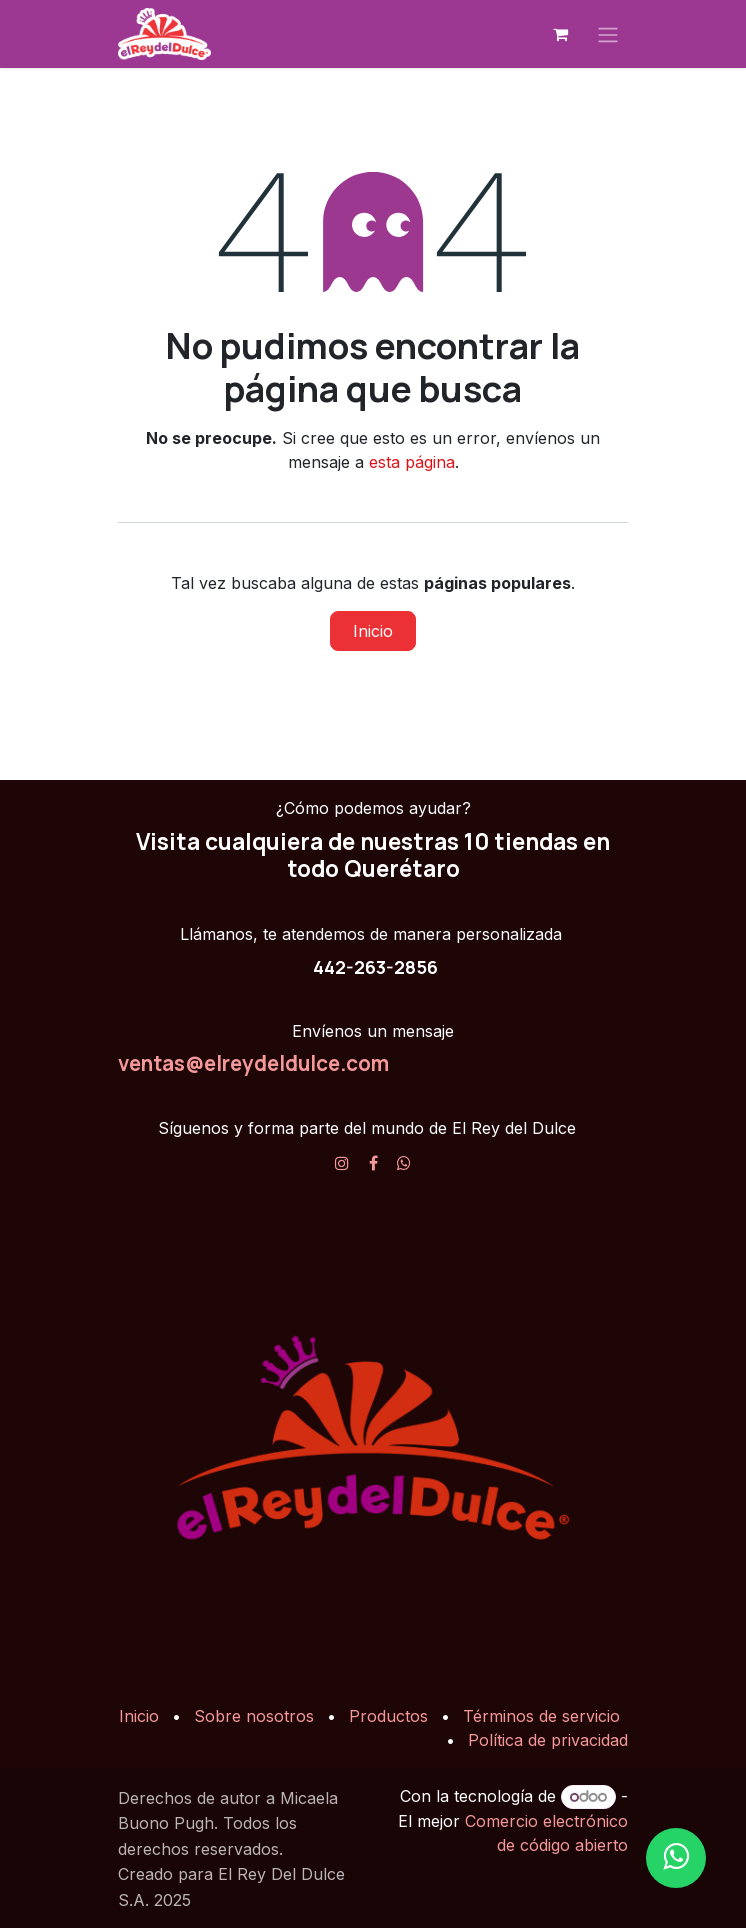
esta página (412, 462)
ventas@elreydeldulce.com (253, 1063)
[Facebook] (373, 1163)
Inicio (373, 631)
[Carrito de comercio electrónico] (560, 34)
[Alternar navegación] (608, 34)
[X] (404, 1163)
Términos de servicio (541, 1716)
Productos (388, 1716)
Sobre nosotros (254, 1716)
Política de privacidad (548, 1740)
